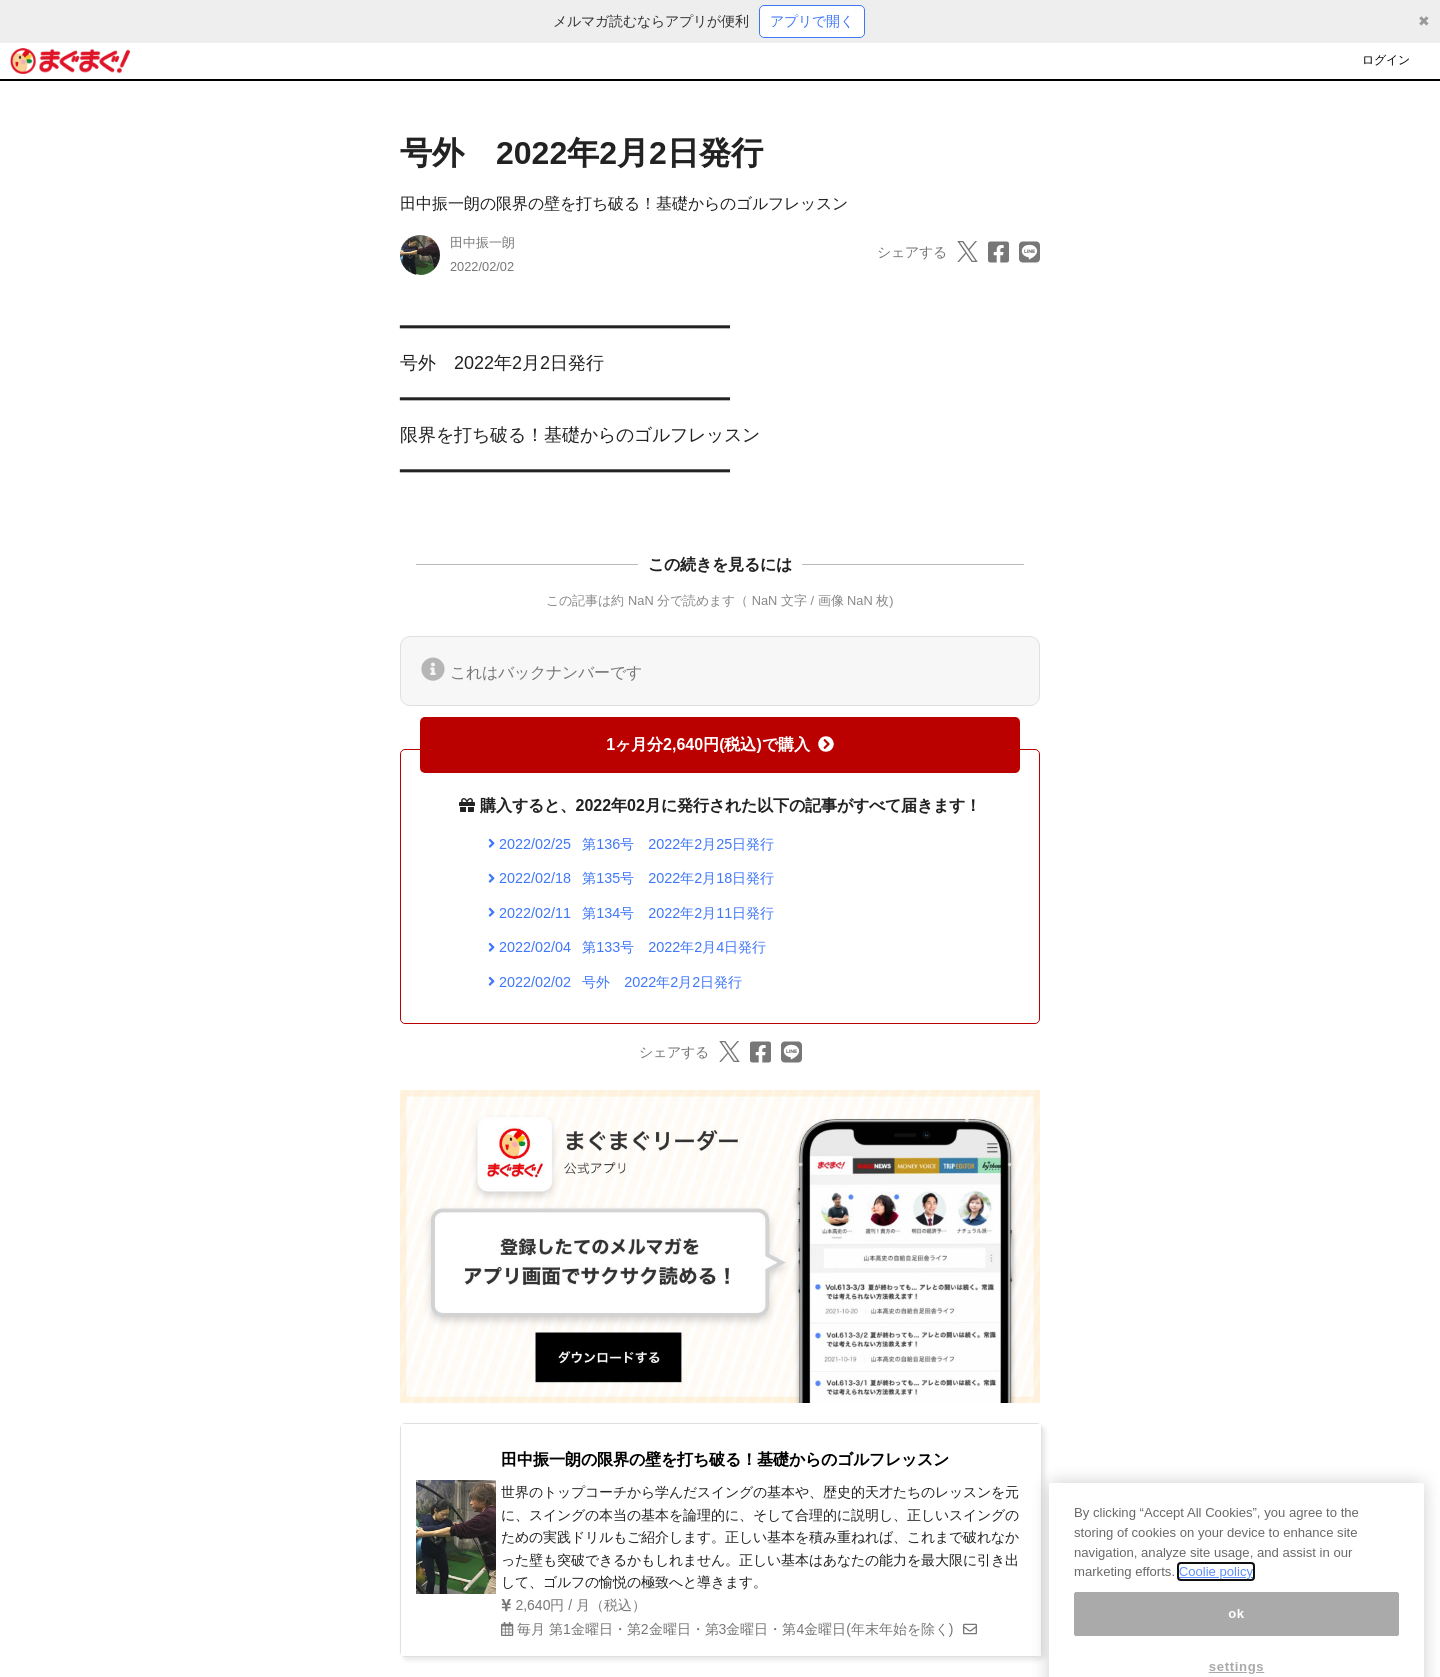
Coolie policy (1216, 1590)
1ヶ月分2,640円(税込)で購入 (720, 744)
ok (1236, 1632)
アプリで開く (812, 21)
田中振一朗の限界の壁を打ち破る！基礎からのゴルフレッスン (624, 203)
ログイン (1386, 60)
